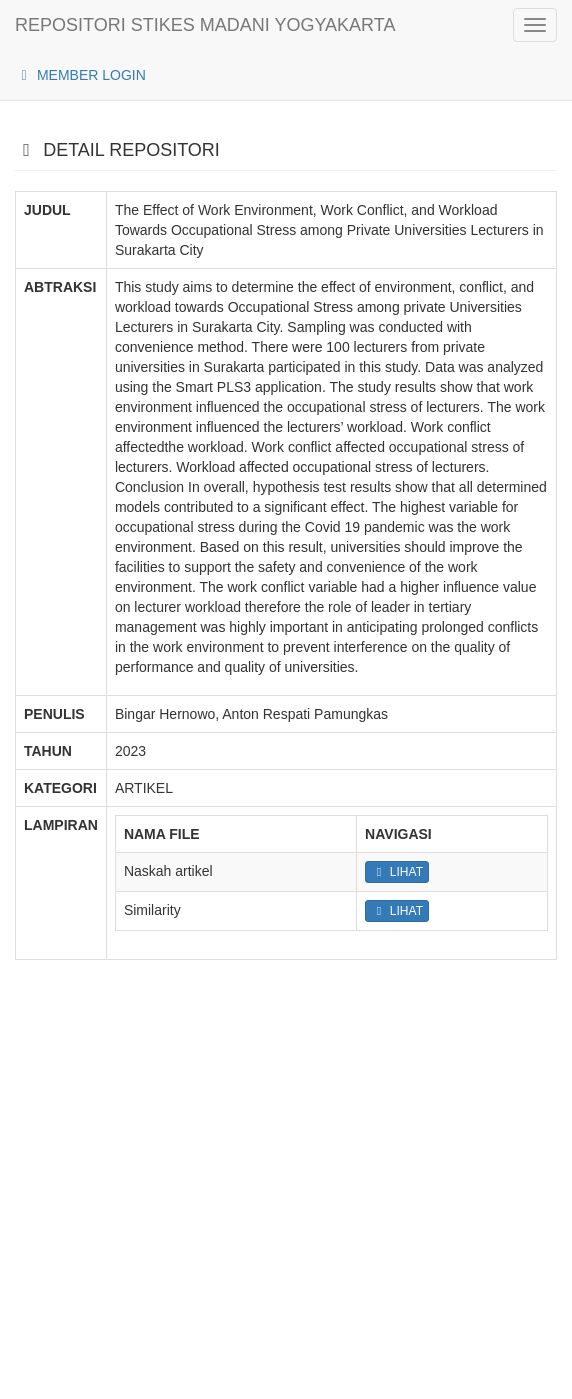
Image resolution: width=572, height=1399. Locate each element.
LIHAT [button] (397, 872)
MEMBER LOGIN (80, 75)
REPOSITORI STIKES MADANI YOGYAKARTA (205, 25)
